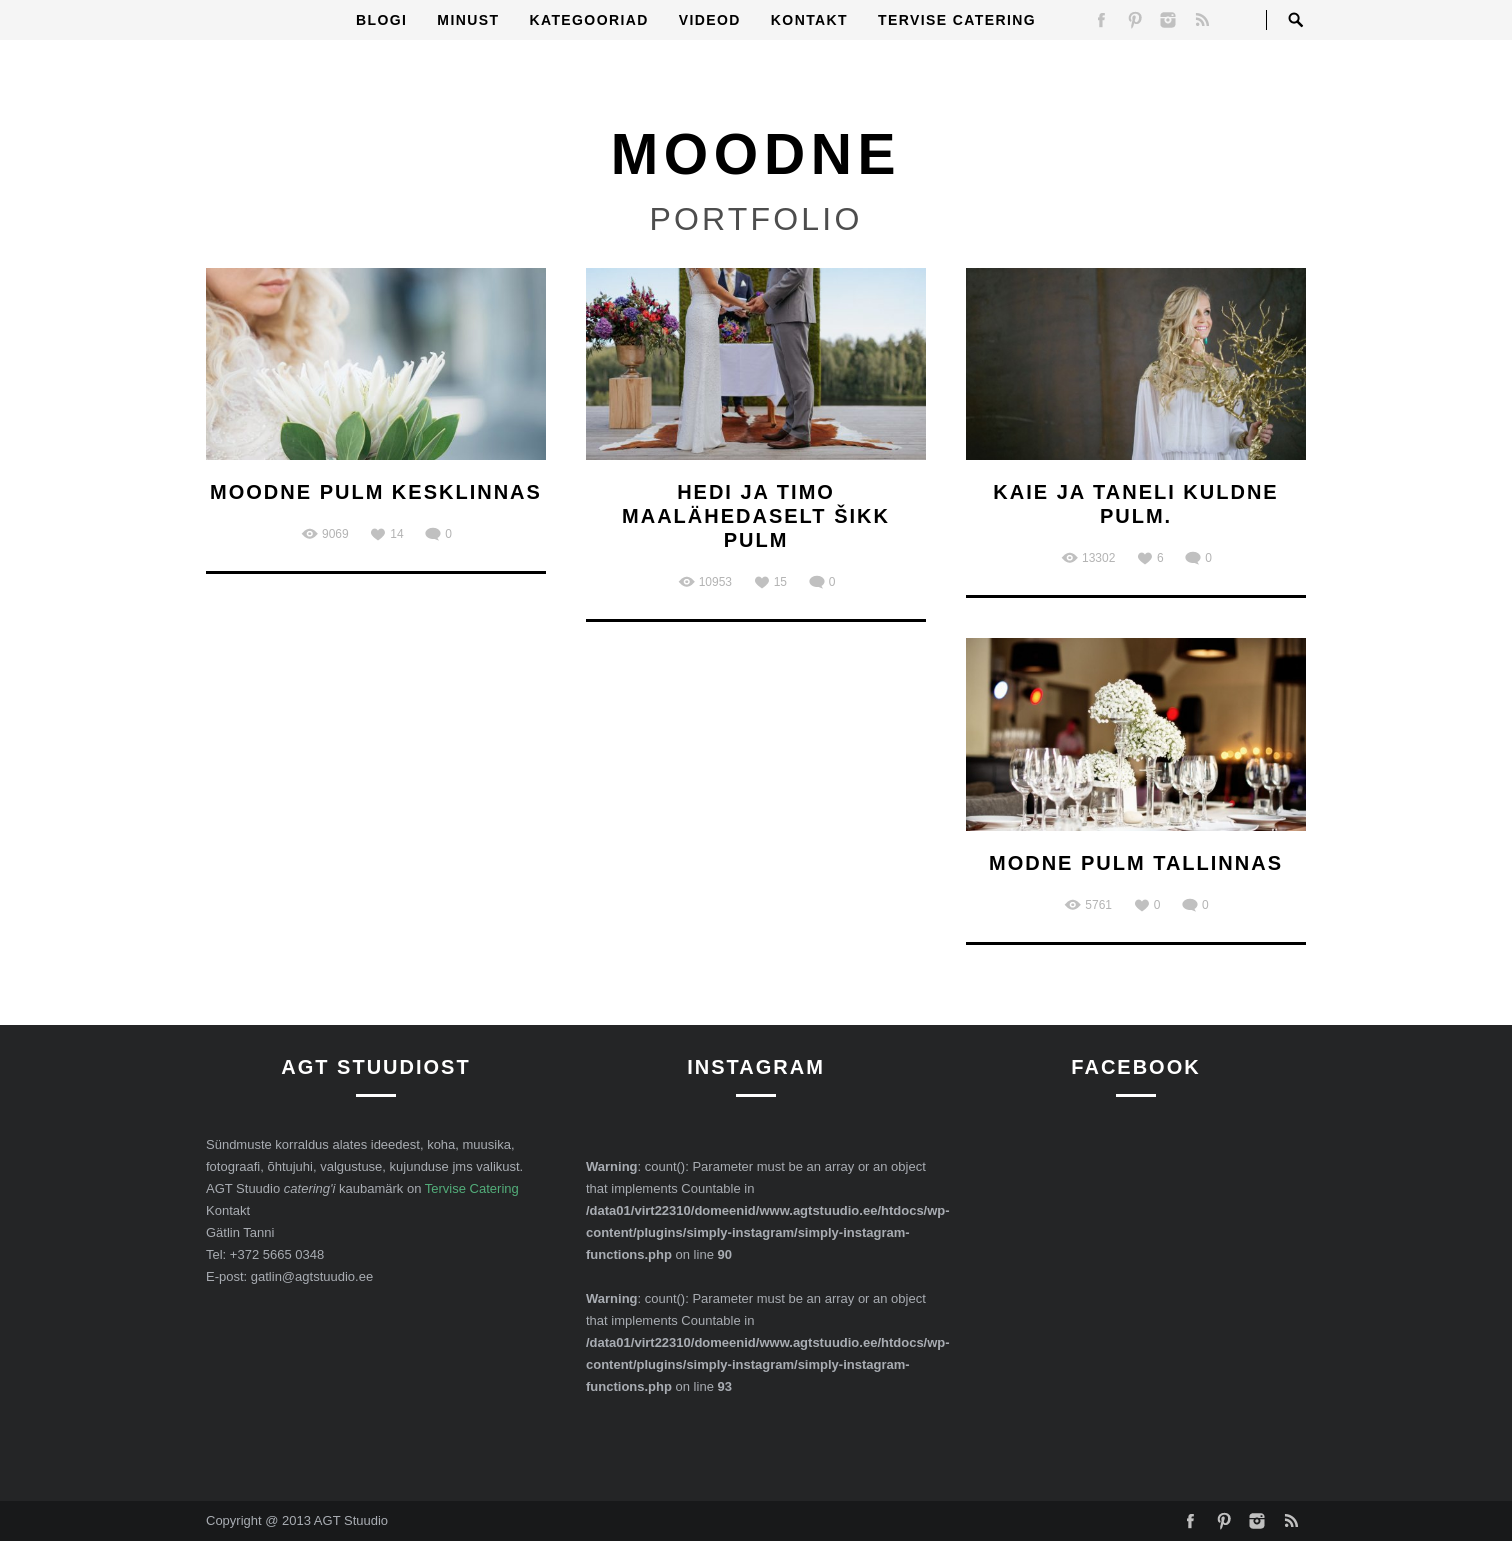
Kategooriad (588, 20)
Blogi (381, 20)
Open (1296, 20)
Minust (468, 20)
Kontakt (809, 20)
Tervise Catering (957, 20)
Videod (710, 20)
